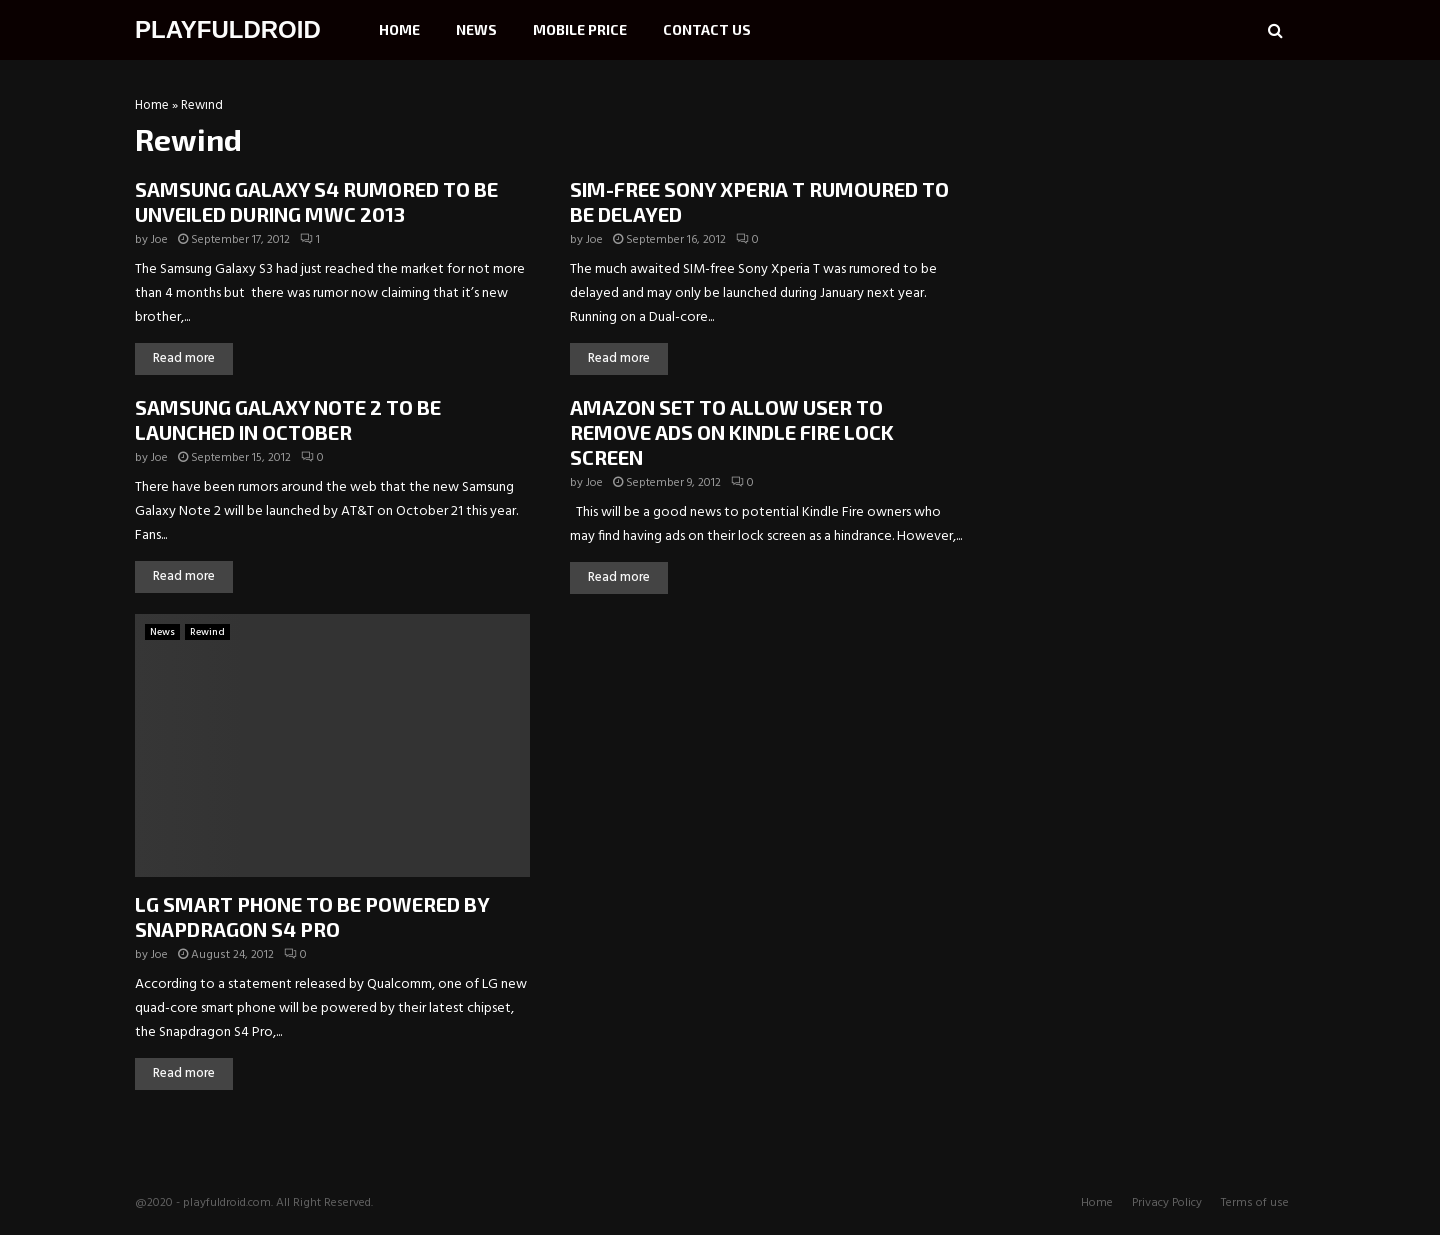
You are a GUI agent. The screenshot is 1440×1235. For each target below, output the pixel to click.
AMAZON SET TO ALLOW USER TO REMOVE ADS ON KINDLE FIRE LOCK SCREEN (732, 432)
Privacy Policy (1167, 1203)
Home (399, 29)
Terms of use (1255, 1203)
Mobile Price (580, 29)
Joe (159, 240)
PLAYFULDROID (228, 29)
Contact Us (707, 29)
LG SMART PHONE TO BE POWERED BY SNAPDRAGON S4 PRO (312, 916)
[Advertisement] (1155, 225)
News (476, 29)
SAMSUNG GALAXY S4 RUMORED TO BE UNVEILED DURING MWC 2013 (316, 201)
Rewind (207, 632)
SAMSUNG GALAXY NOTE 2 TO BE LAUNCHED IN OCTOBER (288, 419)
